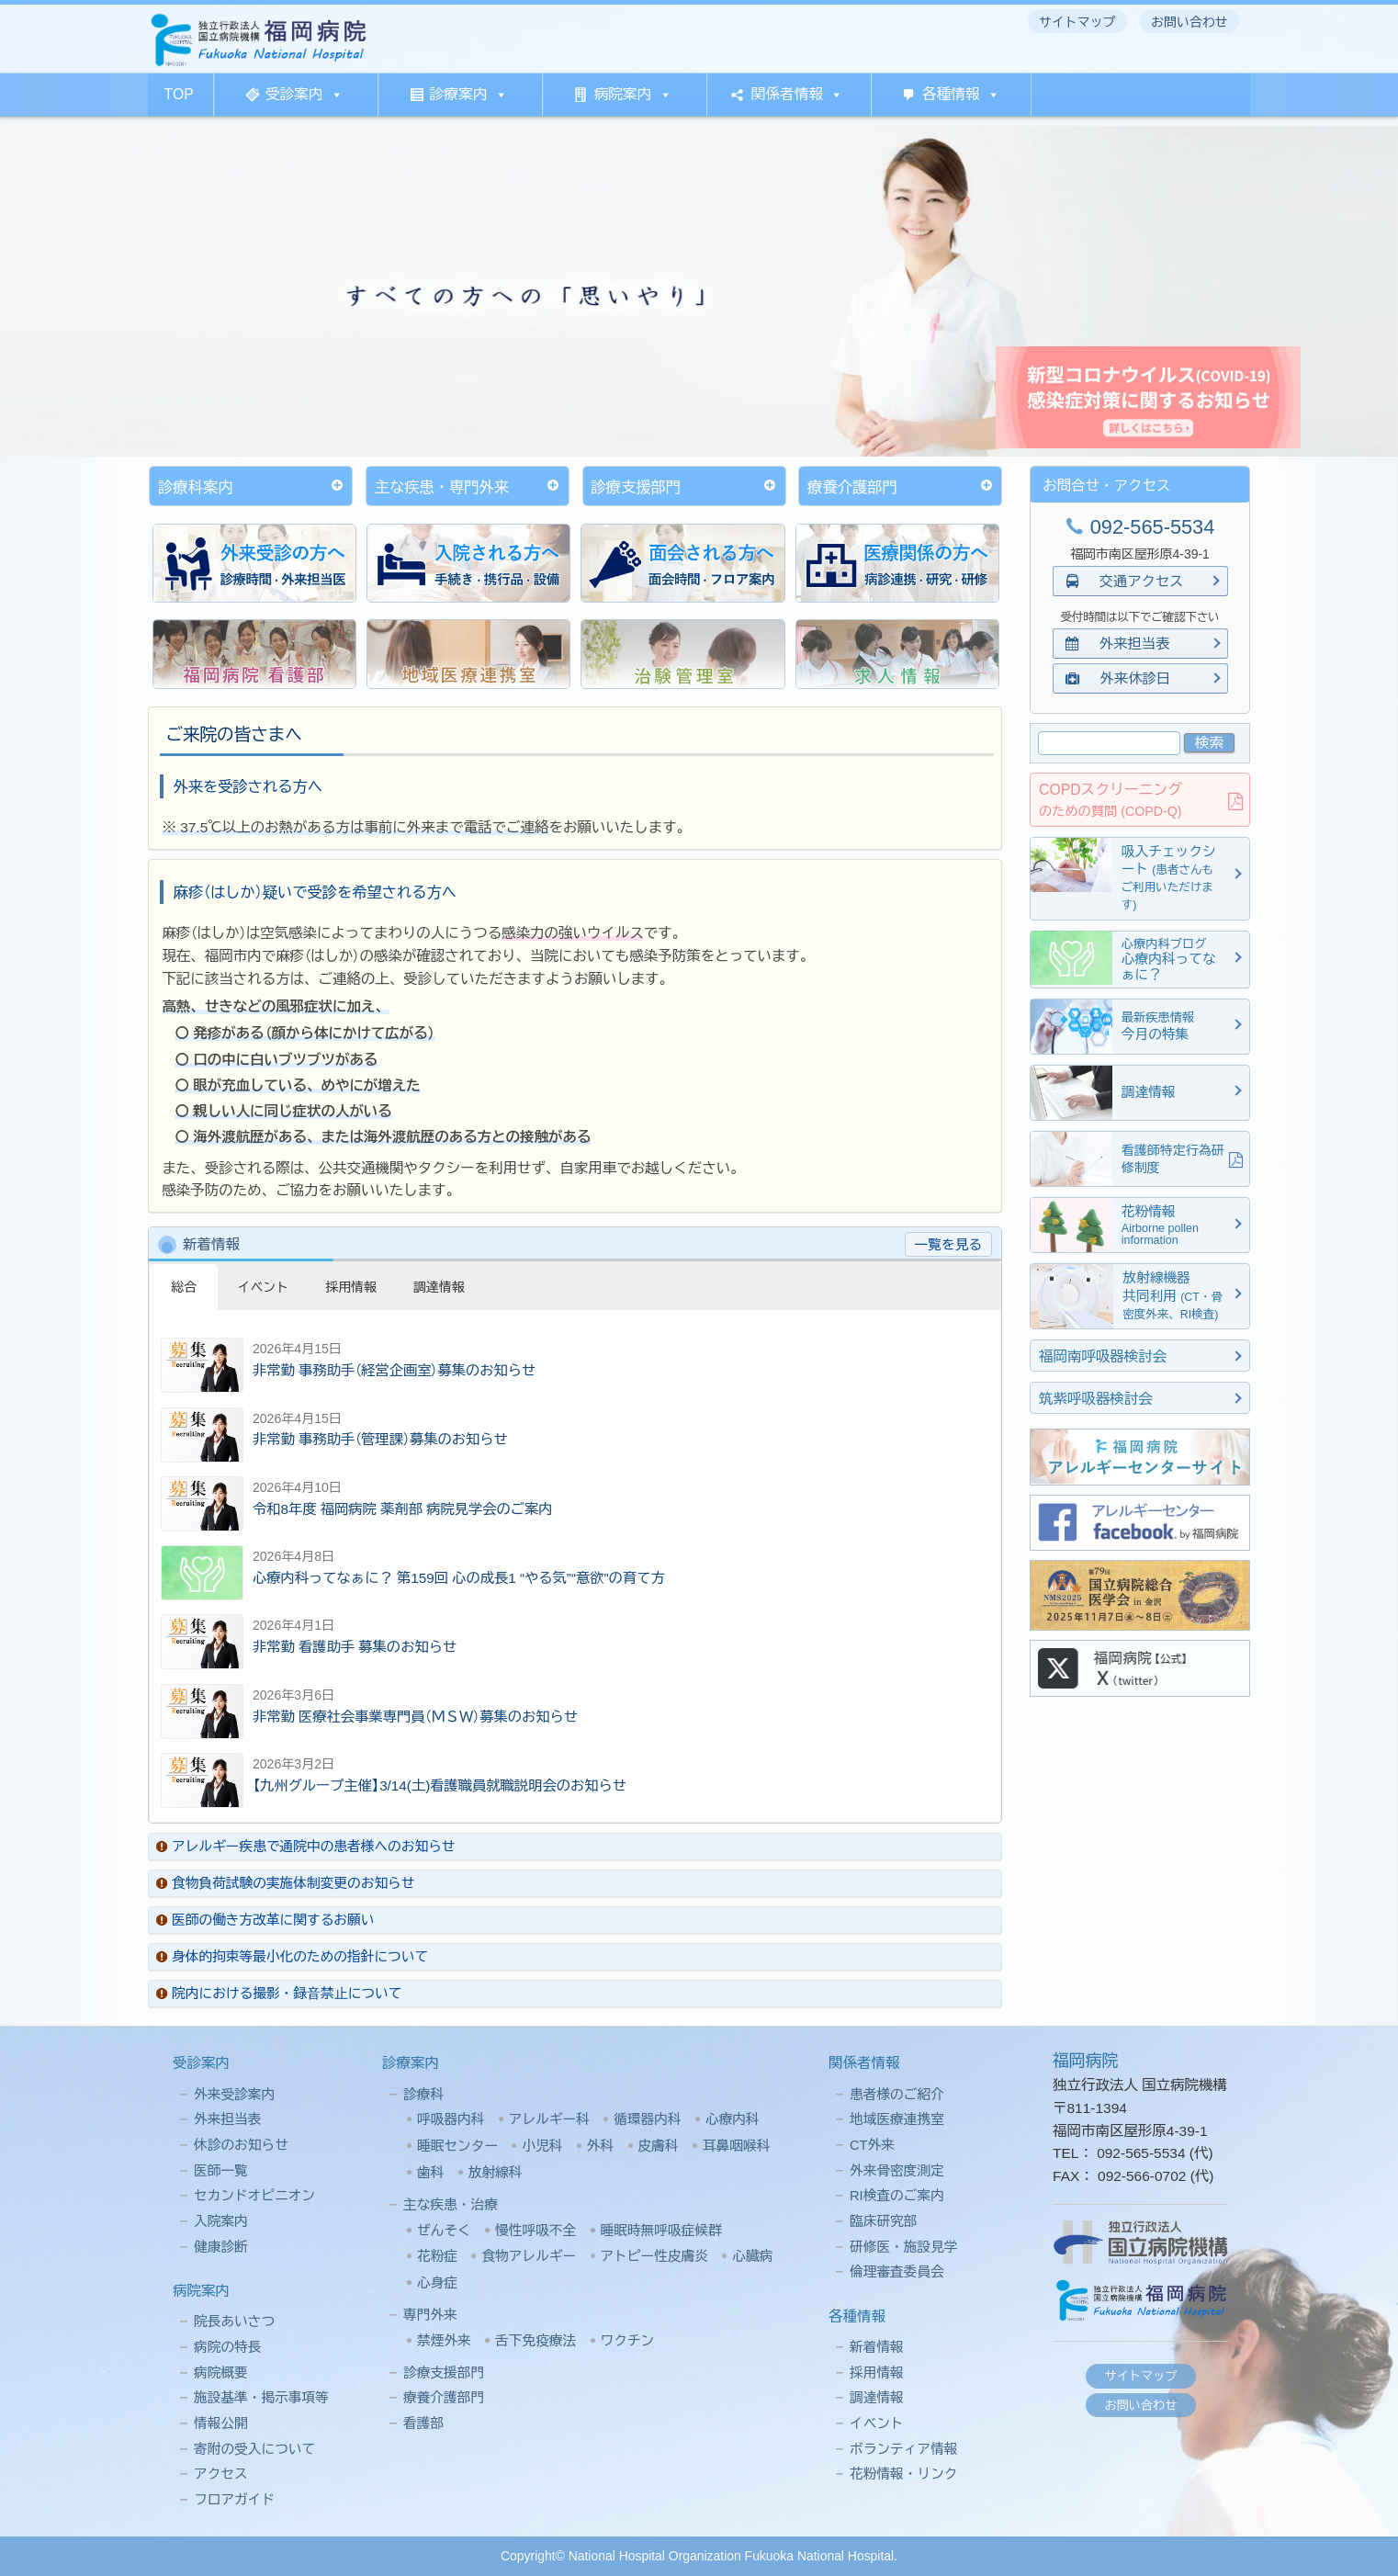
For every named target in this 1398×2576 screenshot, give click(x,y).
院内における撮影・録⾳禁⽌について (278, 1993)
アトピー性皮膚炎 (655, 2256)
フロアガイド (234, 2499)
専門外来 (430, 2315)
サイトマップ (1141, 2376)
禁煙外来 (444, 2340)
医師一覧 (221, 2171)
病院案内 (632, 94)
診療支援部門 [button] (686, 485)
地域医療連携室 (897, 2119)
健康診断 (221, 2247)
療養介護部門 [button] (901, 485)
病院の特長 (227, 2347)
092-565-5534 (1140, 526)
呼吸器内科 (450, 2119)
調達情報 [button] (439, 1287)
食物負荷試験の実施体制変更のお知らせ (285, 1883)
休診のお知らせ (241, 2145)
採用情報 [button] (351, 1287)
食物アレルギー (528, 2256)
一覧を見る (948, 1244)
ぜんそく (444, 2230)
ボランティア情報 (904, 2449)
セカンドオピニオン (254, 2195)
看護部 (423, 2423)
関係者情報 (796, 94)
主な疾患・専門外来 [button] (469, 485)
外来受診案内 (234, 2094)
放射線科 (495, 2172)
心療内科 (732, 2119)
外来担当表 (1124, 643)
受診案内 (304, 94)
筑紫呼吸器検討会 (1096, 1399)
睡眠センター (457, 2146)
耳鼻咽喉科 (736, 2146)
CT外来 (872, 2145)
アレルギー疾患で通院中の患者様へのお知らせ (306, 1846)
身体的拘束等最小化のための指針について (292, 1956)
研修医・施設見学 (904, 2247)
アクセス (221, 2474)
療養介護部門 (443, 2397)
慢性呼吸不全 (535, 2230)
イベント (877, 2423)
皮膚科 (658, 2146)
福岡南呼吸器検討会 (1103, 1356)
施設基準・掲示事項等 (261, 2397)
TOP (179, 94)
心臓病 (752, 2256)
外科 (600, 2146)
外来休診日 (1125, 678)
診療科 (423, 2094)
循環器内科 (647, 2119)
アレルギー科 (549, 2119)
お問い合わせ (1141, 2405)
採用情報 (877, 2373)
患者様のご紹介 (897, 2094)
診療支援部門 (443, 2373)
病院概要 (221, 2373)
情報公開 (221, 2423)
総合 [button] (184, 1287)
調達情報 (877, 2397)
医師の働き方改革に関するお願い (265, 1920)
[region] (699, 291)
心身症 (437, 2283)
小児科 (542, 2146)
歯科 (430, 2172)
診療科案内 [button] (252, 485)
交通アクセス (1125, 581)
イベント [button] (263, 1287)
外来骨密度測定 (897, 2171)
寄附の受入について (254, 2449)
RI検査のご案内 (897, 2195)
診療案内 (469, 94)
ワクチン (628, 2340)
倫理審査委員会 (897, 2272)
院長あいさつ (234, 2321)
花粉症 (437, 2256)
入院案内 (221, 2221)
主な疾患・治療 (450, 2205)
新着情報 (877, 2347)
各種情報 (961, 94)
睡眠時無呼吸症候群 (661, 2230)
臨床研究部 (883, 2221)
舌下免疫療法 (535, 2340)
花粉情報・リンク (904, 2474)
